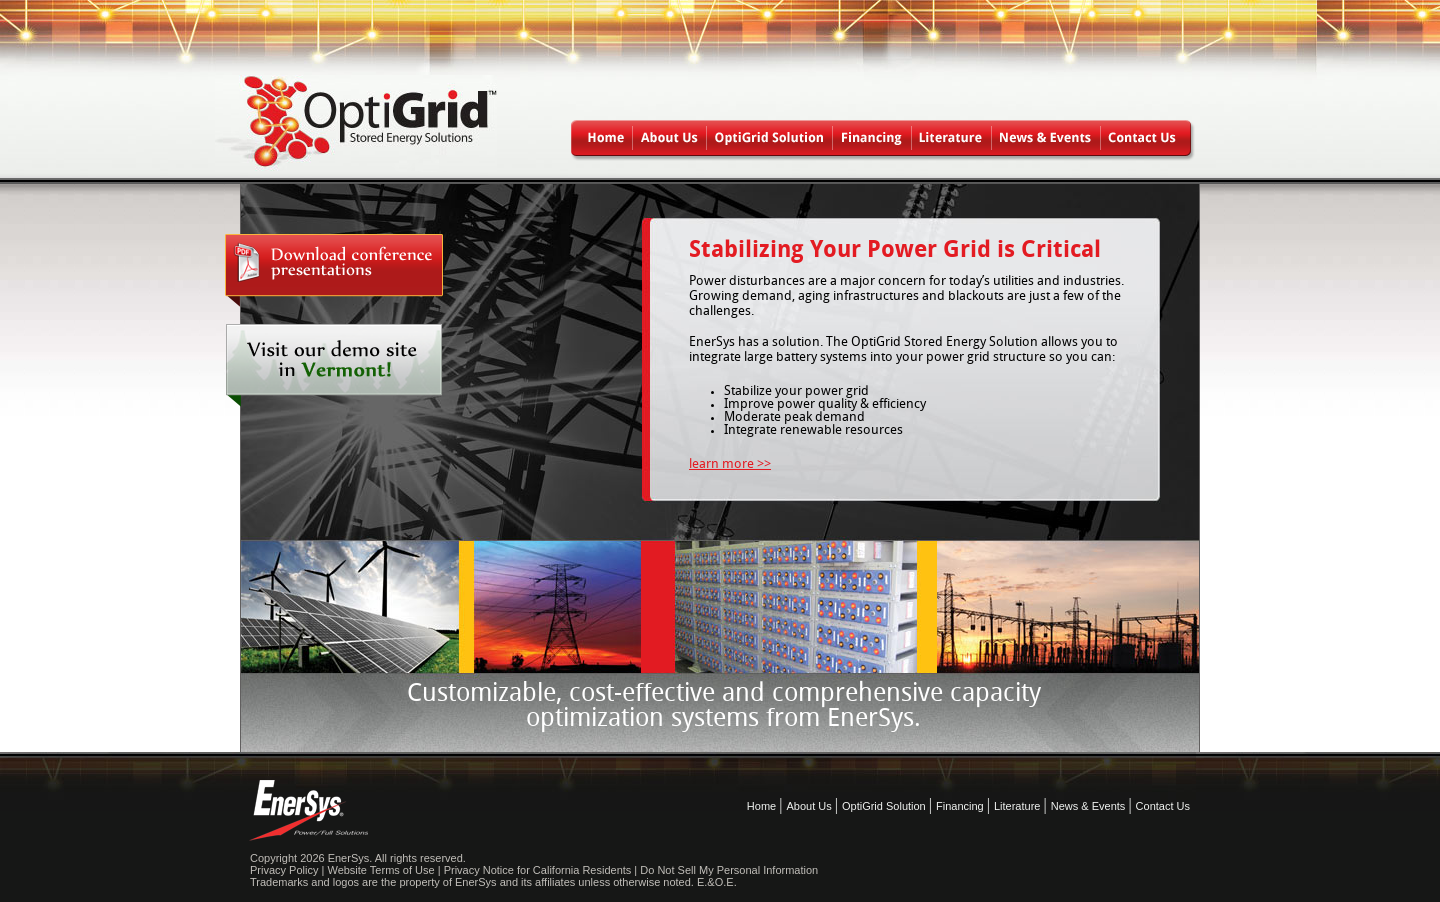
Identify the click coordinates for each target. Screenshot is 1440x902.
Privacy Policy (284, 870)
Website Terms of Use (380, 870)
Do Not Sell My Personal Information (729, 870)
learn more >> (730, 464)
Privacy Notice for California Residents (538, 870)
